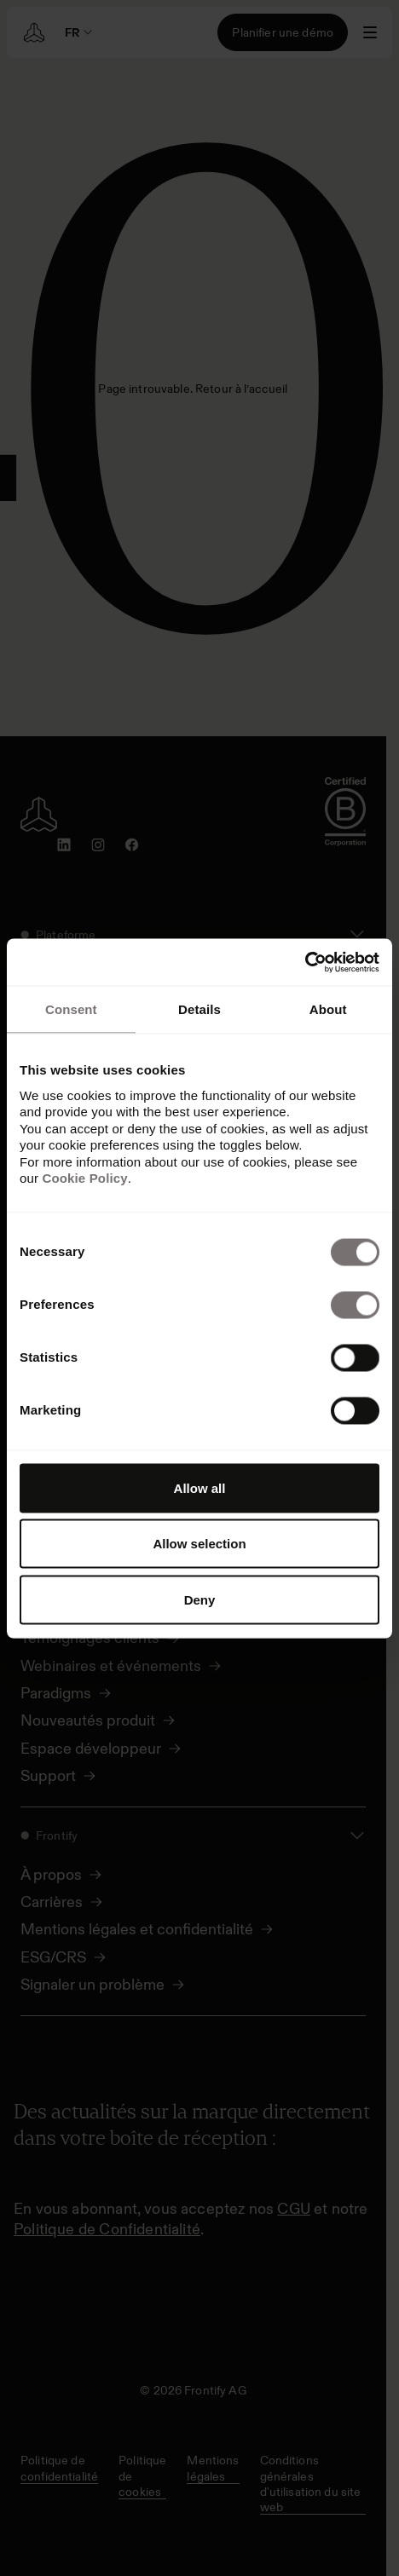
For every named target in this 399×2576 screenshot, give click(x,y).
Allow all (200, 1487)
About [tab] (328, 1009)
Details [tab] (199, 1009)
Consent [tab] (71, 1009)
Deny (200, 1599)
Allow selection (199, 1543)
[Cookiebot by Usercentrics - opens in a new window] (304, 962)
